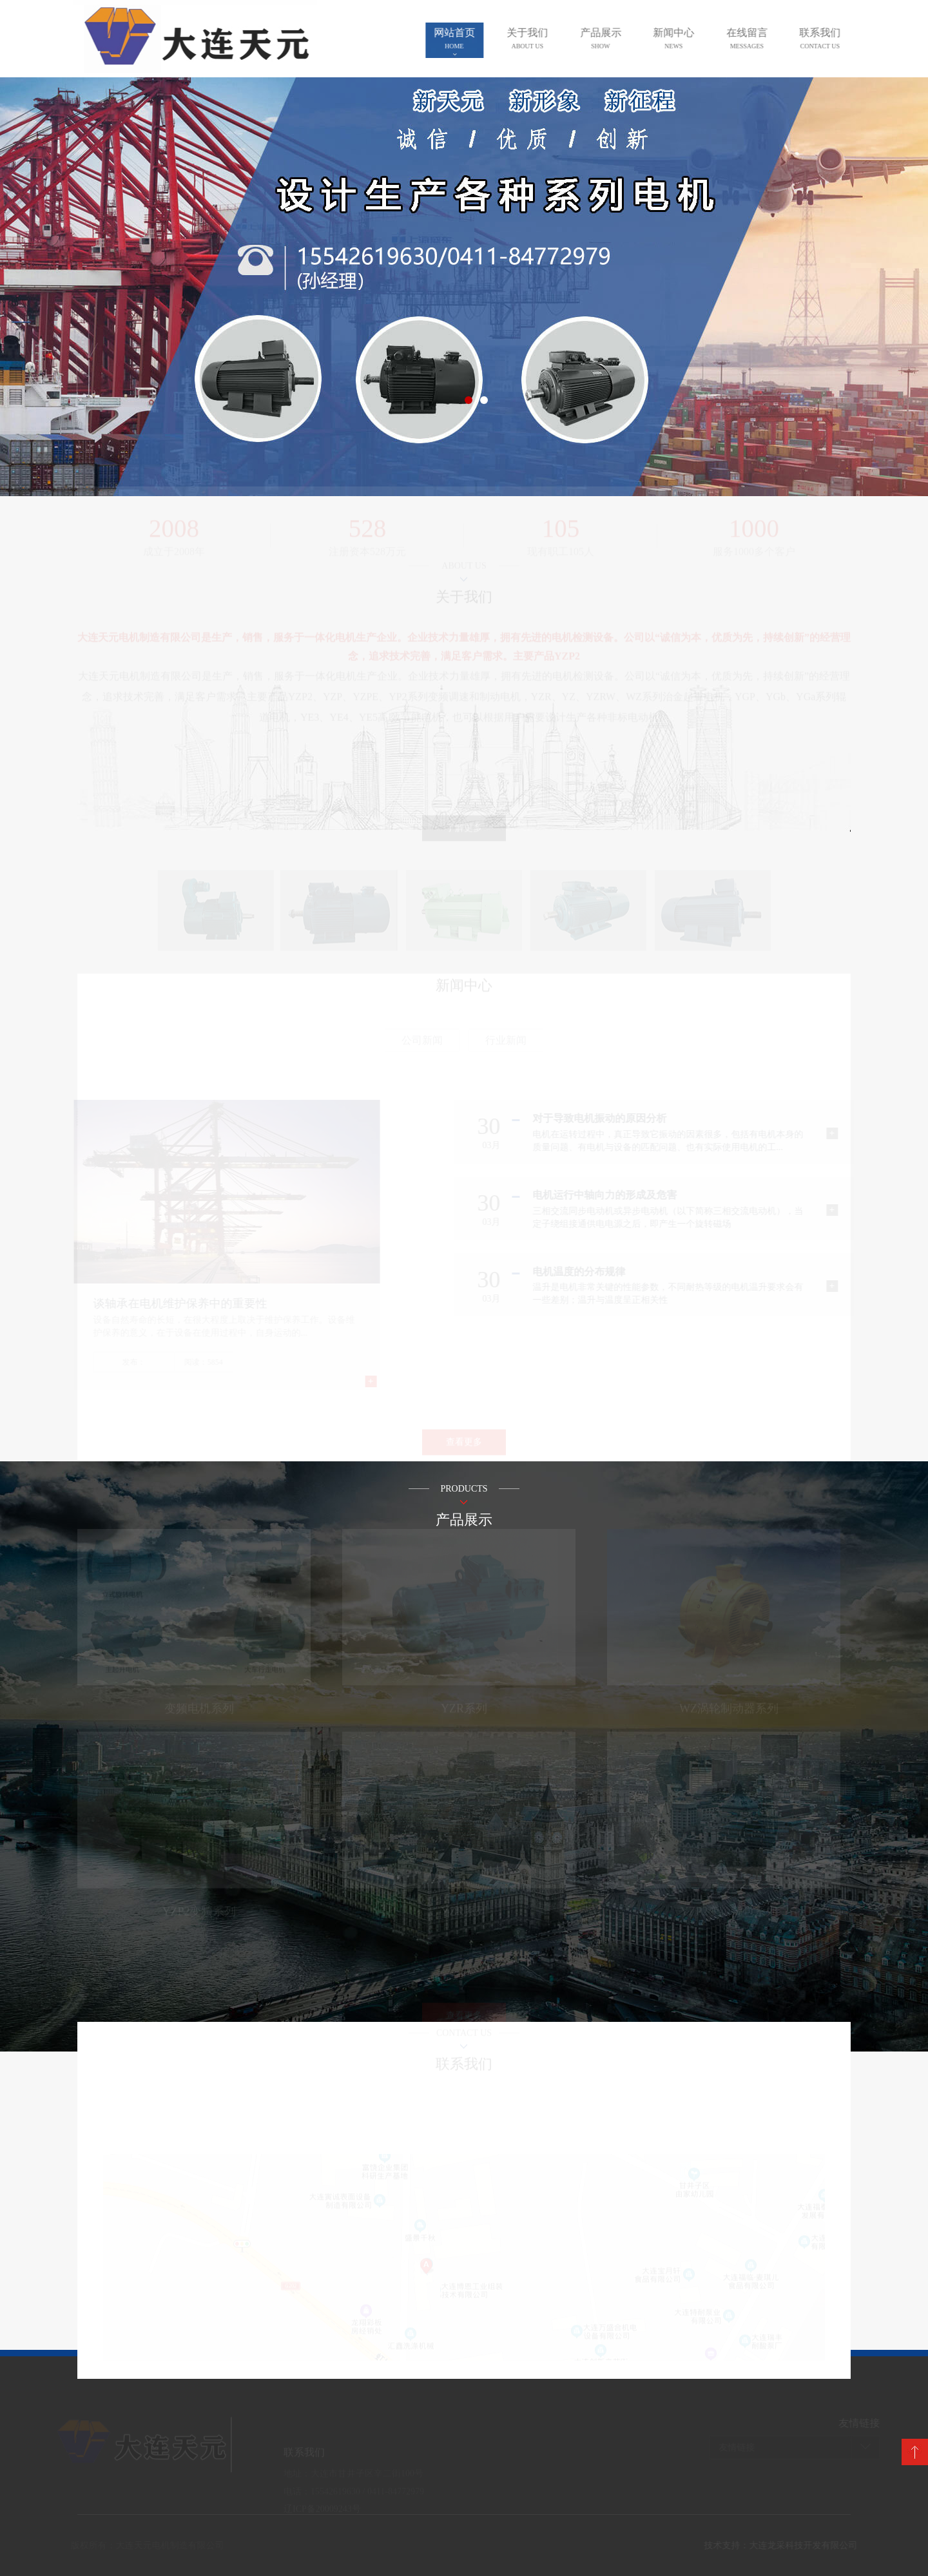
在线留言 (757, 38)
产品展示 (610, 38)
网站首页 (464, 38)
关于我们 (537, 38)
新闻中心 (683, 38)
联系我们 (829, 38)
